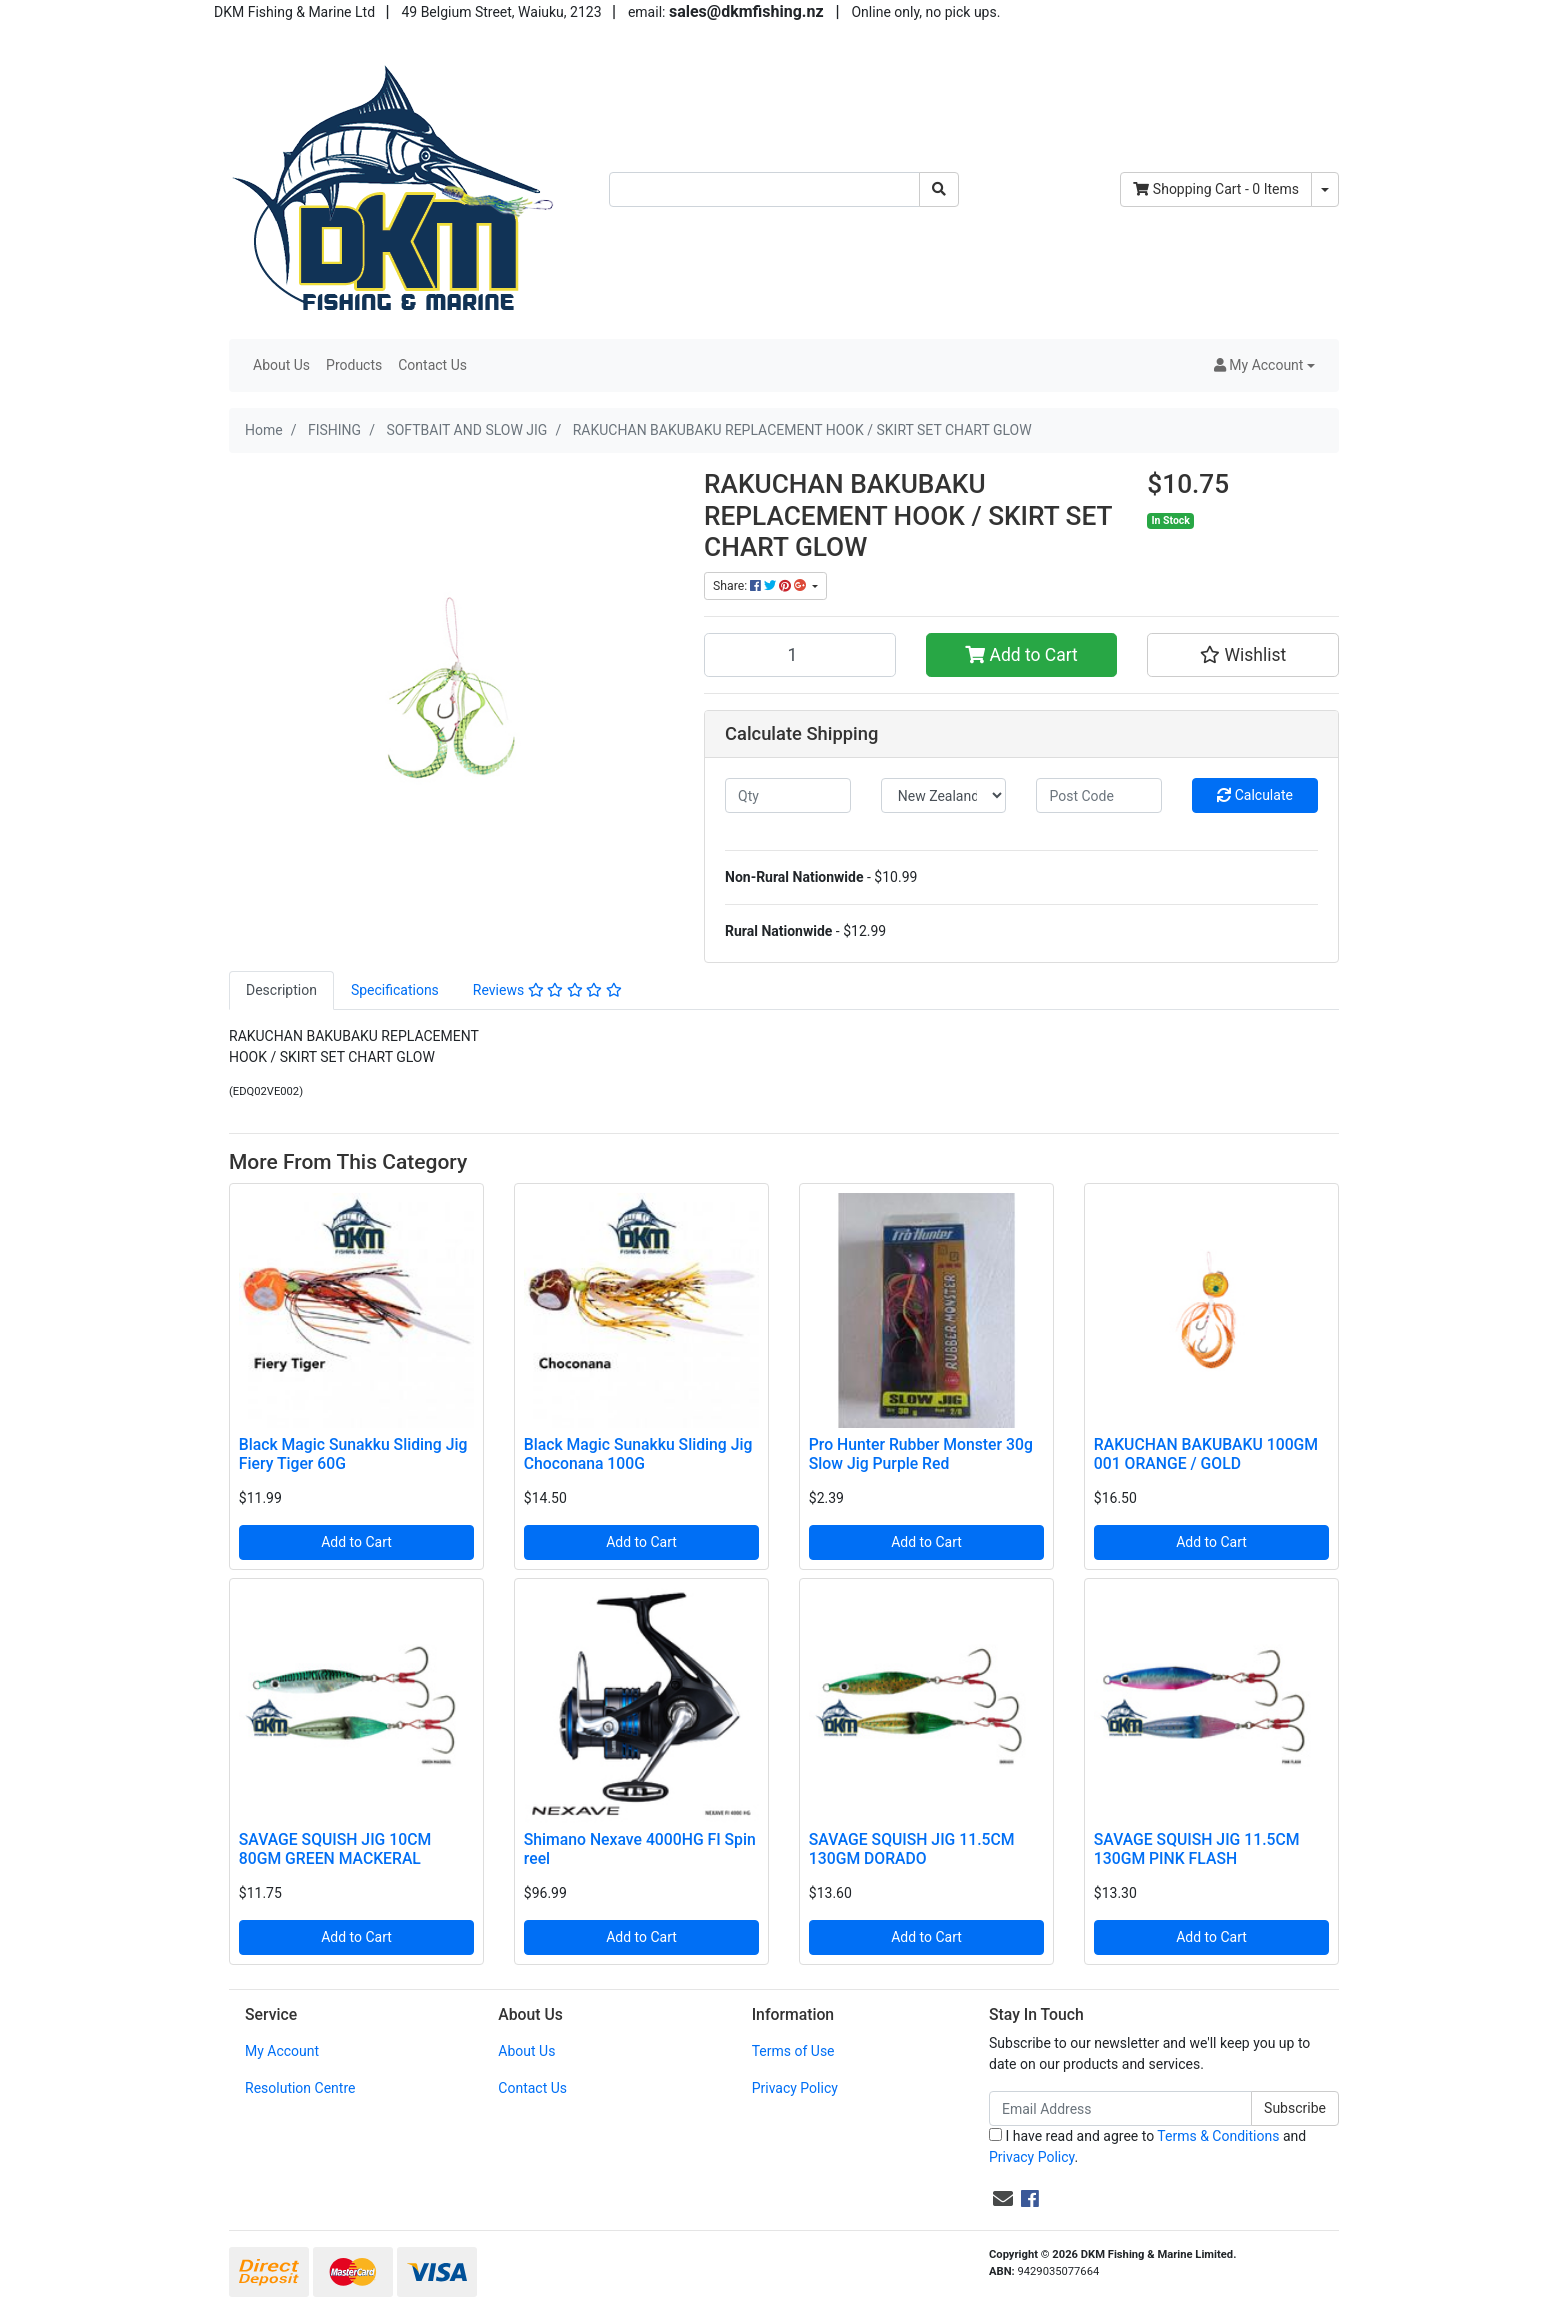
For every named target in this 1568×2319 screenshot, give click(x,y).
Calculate (1255, 795)
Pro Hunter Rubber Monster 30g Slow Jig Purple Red (921, 1454)
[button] (1264, 365)
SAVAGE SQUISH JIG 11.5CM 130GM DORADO (912, 1849)
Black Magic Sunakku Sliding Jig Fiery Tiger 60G (353, 1454)
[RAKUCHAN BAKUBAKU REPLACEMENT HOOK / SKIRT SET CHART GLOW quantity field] (800, 655)
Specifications (395, 990)
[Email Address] (1120, 2108)
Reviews (547, 990)
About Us (281, 365)
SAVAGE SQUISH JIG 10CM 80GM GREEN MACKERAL (335, 1849)
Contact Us (432, 365)
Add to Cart (1021, 655)
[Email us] (1003, 2199)
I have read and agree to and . (1147, 2146)
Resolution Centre (300, 2088)
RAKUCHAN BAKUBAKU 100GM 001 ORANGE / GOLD (1206, 1454)
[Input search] (764, 189)
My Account (282, 2051)
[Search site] (939, 189)
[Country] (944, 795)
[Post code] (1099, 795)
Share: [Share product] (761, 586)
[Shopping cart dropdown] (1325, 189)
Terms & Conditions (1218, 2136)
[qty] (788, 795)
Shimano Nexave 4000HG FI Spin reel (640, 1849)
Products (354, 365)
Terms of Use (793, 2051)
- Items (1216, 189)
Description (281, 990)
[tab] (281, 990)
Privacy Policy (795, 2088)
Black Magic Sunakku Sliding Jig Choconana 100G (638, 1454)
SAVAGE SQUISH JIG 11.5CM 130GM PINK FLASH (1197, 1849)
